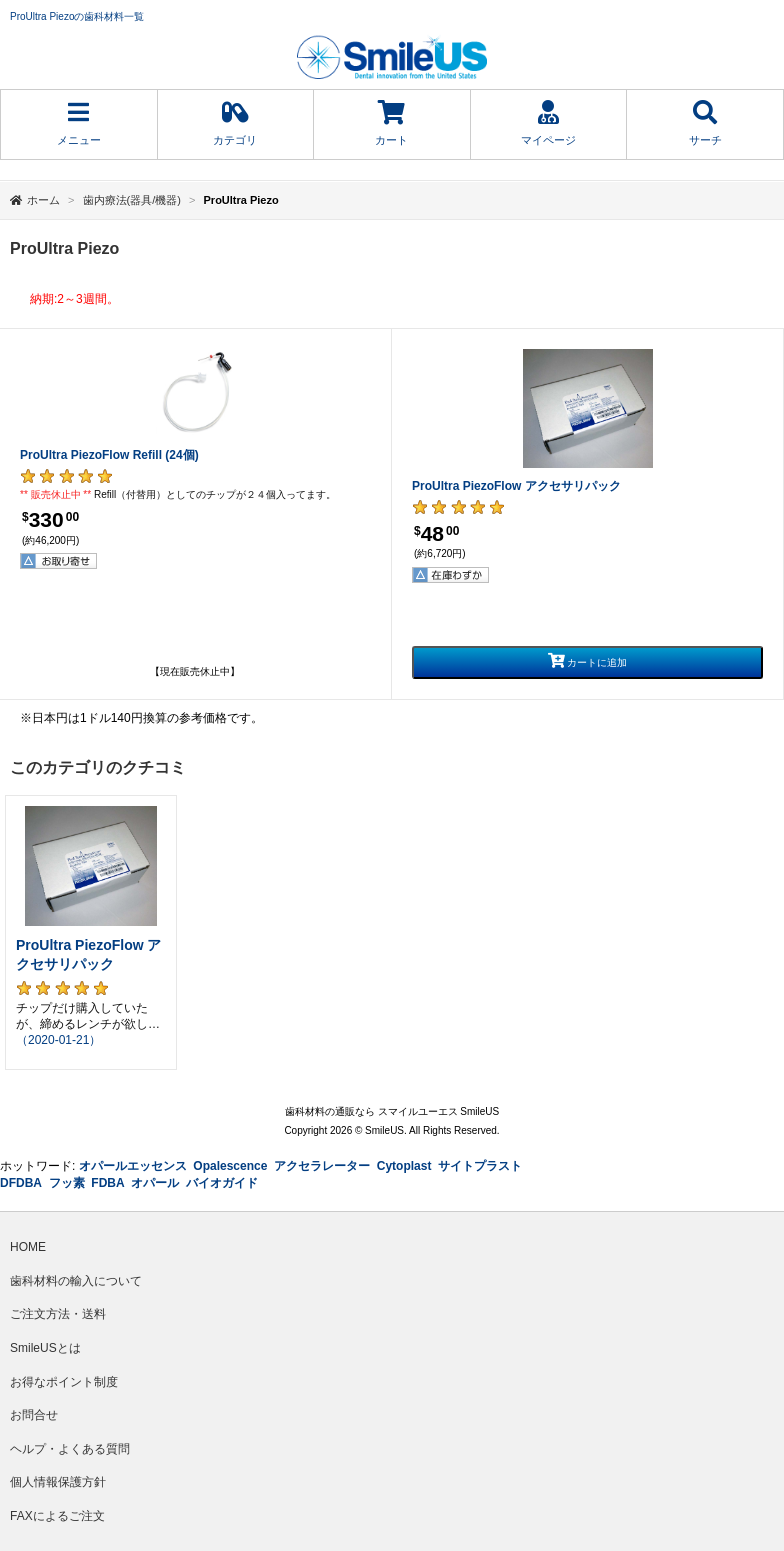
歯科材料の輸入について (76, 1281)
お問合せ (34, 1415)
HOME (28, 1247)
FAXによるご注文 (57, 1516)
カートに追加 (588, 660)
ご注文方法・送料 (58, 1314)
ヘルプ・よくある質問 (70, 1449)
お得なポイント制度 (64, 1382)
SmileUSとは (45, 1348)
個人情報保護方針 (58, 1482)
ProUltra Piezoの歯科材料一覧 (77, 16)
